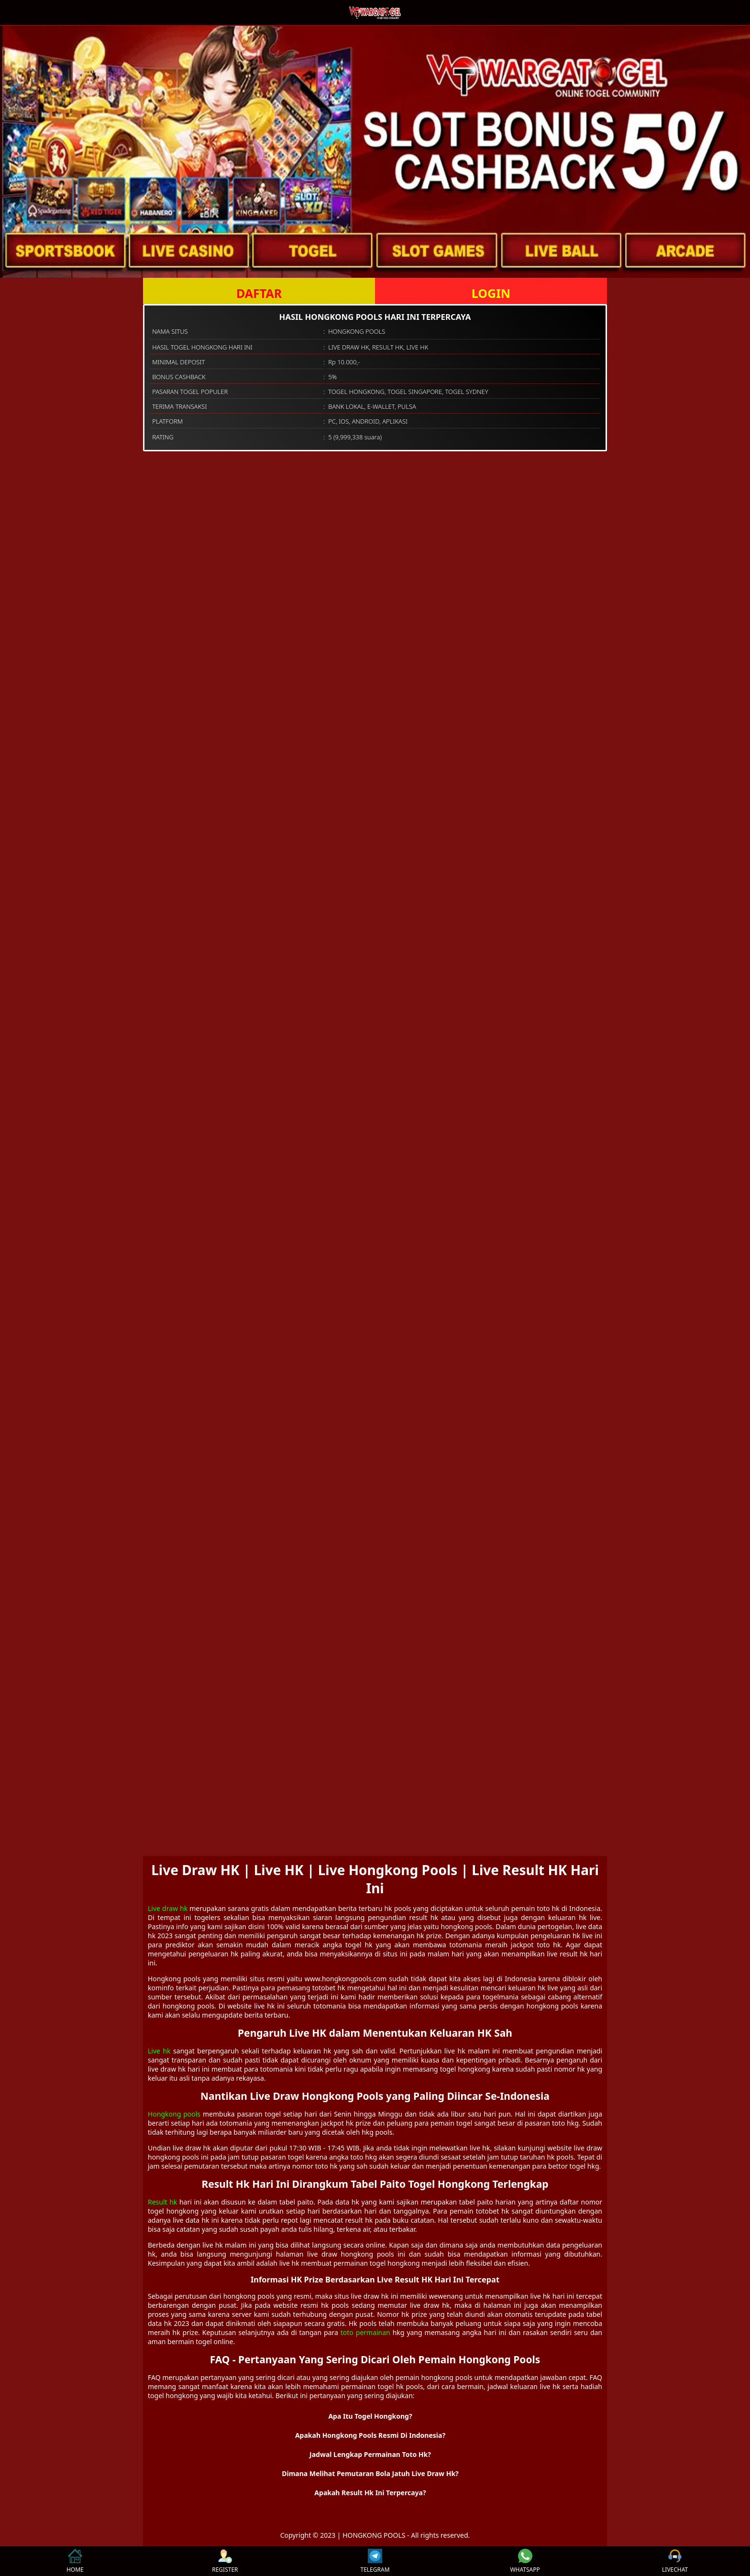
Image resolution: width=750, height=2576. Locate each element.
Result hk (162, 2201)
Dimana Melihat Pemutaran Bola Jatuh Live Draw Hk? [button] (370, 2473)
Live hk (159, 2050)
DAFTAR (259, 293)
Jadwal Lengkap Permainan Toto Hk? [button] (370, 2454)
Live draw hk (168, 1908)
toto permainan (365, 2332)
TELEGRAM (374, 2561)
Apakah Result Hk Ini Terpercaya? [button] (370, 2492)
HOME (75, 2561)
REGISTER (225, 2561)
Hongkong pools (174, 2113)
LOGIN (491, 293)
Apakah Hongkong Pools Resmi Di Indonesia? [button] (370, 2435)
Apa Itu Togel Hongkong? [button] (370, 2416)
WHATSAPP (525, 2561)
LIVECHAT (675, 2561)
